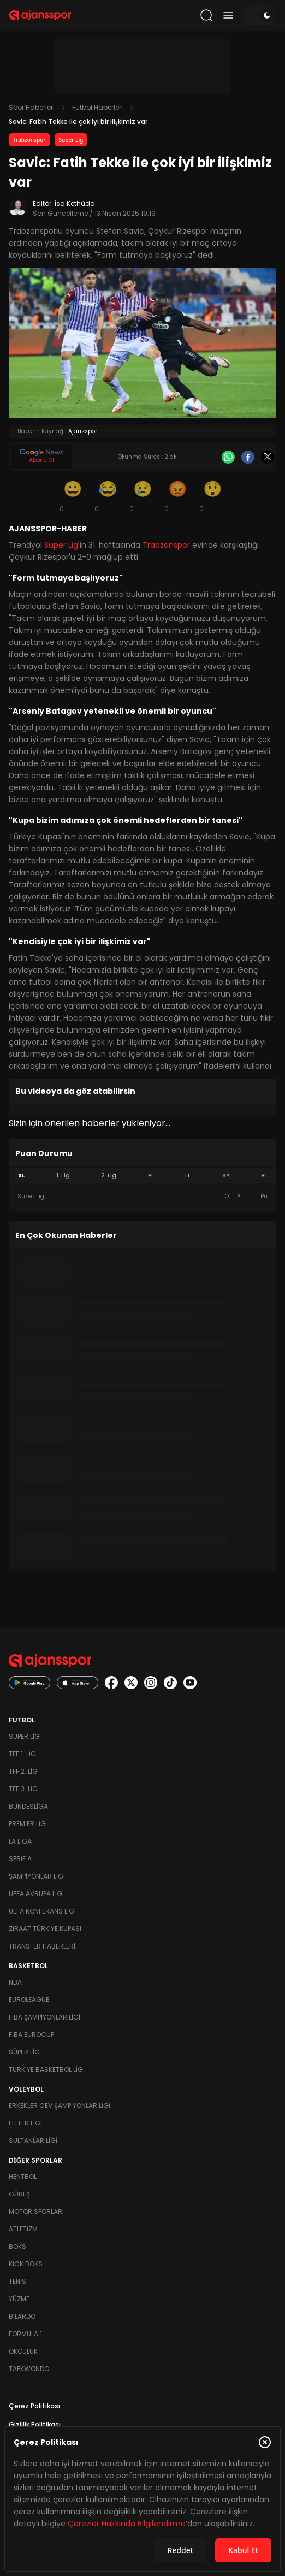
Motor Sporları (36, 2211)
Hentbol (23, 2176)
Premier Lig (27, 1823)
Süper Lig (71, 140)
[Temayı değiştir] (260, 15)
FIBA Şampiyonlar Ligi (44, 2017)
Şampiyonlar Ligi (37, 1876)
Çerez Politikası (34, 2406)
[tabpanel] (142, 1196)
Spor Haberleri (32, 107)
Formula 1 (25, 2333)
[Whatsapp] (228, 457)
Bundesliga (28, 1806)
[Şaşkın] (212, 496)
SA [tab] (226, 1175)
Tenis (17, 2281)
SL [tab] (21, 1175)
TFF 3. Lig (23, 1788)
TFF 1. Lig (22, 1753)
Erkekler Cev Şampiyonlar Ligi (59, 2105)
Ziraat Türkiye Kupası (45, 1928)
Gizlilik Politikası (35, 2424)
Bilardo (22, 2316)
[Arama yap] (206, 15)
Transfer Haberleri (42, 1946)
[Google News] (41, 457)
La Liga (20, 1841)
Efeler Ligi (25, 2123)
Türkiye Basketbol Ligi (47, 2069)
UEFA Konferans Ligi (42, 1911)
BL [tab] (264, 1175)
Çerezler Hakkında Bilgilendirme (127, 2523)
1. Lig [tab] (63, 1175)
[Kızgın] (177, 496)
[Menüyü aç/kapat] (228, 15)
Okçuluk (23, 2351)
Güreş (19, 2194)
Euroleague (29, 1999)
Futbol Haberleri (97, 107)
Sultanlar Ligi (33, 2140)
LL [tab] (188, 1175)
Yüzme (19, 2298)
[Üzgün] (142, 496)
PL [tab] (151, 1175)
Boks (17, 2246)
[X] (267, 457)
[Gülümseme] (73, 496)
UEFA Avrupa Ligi (36, 1893)
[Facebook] (247, 457)
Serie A (20, 1858)
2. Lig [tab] (108, 1175)
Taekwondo (29, 2368)
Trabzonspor (29, 140)
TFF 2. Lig (23, 1771)
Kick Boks (26, 2264)
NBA (15, 1982)
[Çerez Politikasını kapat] (264, 2442)
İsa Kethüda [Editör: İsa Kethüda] (75, 203)
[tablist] (142, 1175)
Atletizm (23, 2229)
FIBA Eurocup (31, 2034)
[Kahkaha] (107, 496)
